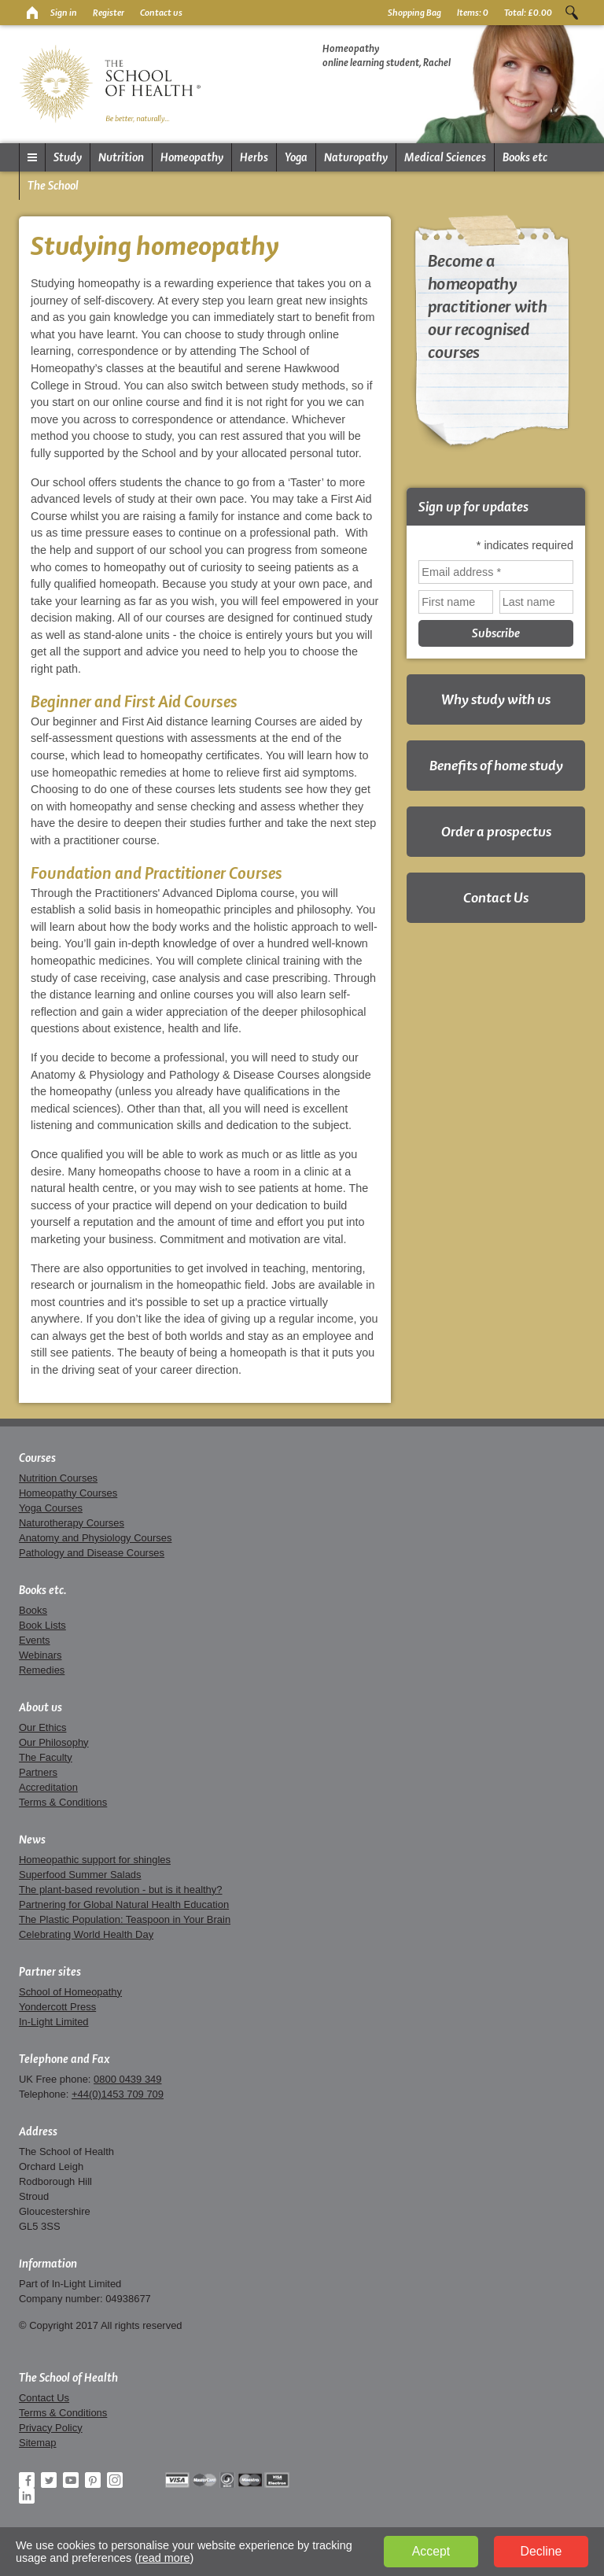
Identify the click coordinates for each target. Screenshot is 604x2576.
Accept (431, 2551)
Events (34, 1640)
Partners (38, 1772)
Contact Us (495, 897)
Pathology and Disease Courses (91, 1553)
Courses (37, 1458)
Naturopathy (356, 157)
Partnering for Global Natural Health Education (124, 1904)
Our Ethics (42, 1727)
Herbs (254, 157)
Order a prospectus (496, 831)
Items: (472, 12)
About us (40, 1707)
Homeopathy (191, 157)
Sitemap (38, 2443)
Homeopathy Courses (68, 1493)
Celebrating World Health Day (86, 1934)
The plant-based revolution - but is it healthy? (121, 1889)
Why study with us (496, 699)
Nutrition (121, 157)
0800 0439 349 (127, 2079)
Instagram (115, 2480)
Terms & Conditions (63, 1802)
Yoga (296, 157)
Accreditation (48, 1787)
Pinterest (93, 2480)
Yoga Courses (51, 1508)
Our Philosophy (54, 1742)
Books (33, 1610)
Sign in (63, 12)
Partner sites (50, 1972)
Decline (541, 2551)
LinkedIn (27, 2496)
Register (108, 12)
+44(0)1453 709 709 (118, 2094)
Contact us (161, 12)
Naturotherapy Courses (71, 1523)
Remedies (41, 1670)
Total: (528, 12)
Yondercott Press (57, 2007)
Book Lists (42, 1625)
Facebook (27, 2480)
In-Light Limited (54, 2022)
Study (67, 157)
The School (53, 186)
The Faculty (45, 1757)
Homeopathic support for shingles (95, 1860)
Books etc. (43, 1590)
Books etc (525, 157)
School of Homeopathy (70, 1992)
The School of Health (68, 2378)
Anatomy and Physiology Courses (95, 1538)
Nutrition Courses (58, 1478)
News (32, 1839)
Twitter (49, 2480)
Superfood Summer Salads (80, 1874)
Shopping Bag (414, 12)
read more (164, 2558)
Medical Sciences (445, 157)
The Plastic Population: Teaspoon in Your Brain (124, 1919)
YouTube (71, 2480)
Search (571, 12)
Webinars (40, 1655)
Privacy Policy (51, 2428)
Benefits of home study (496, 765)
